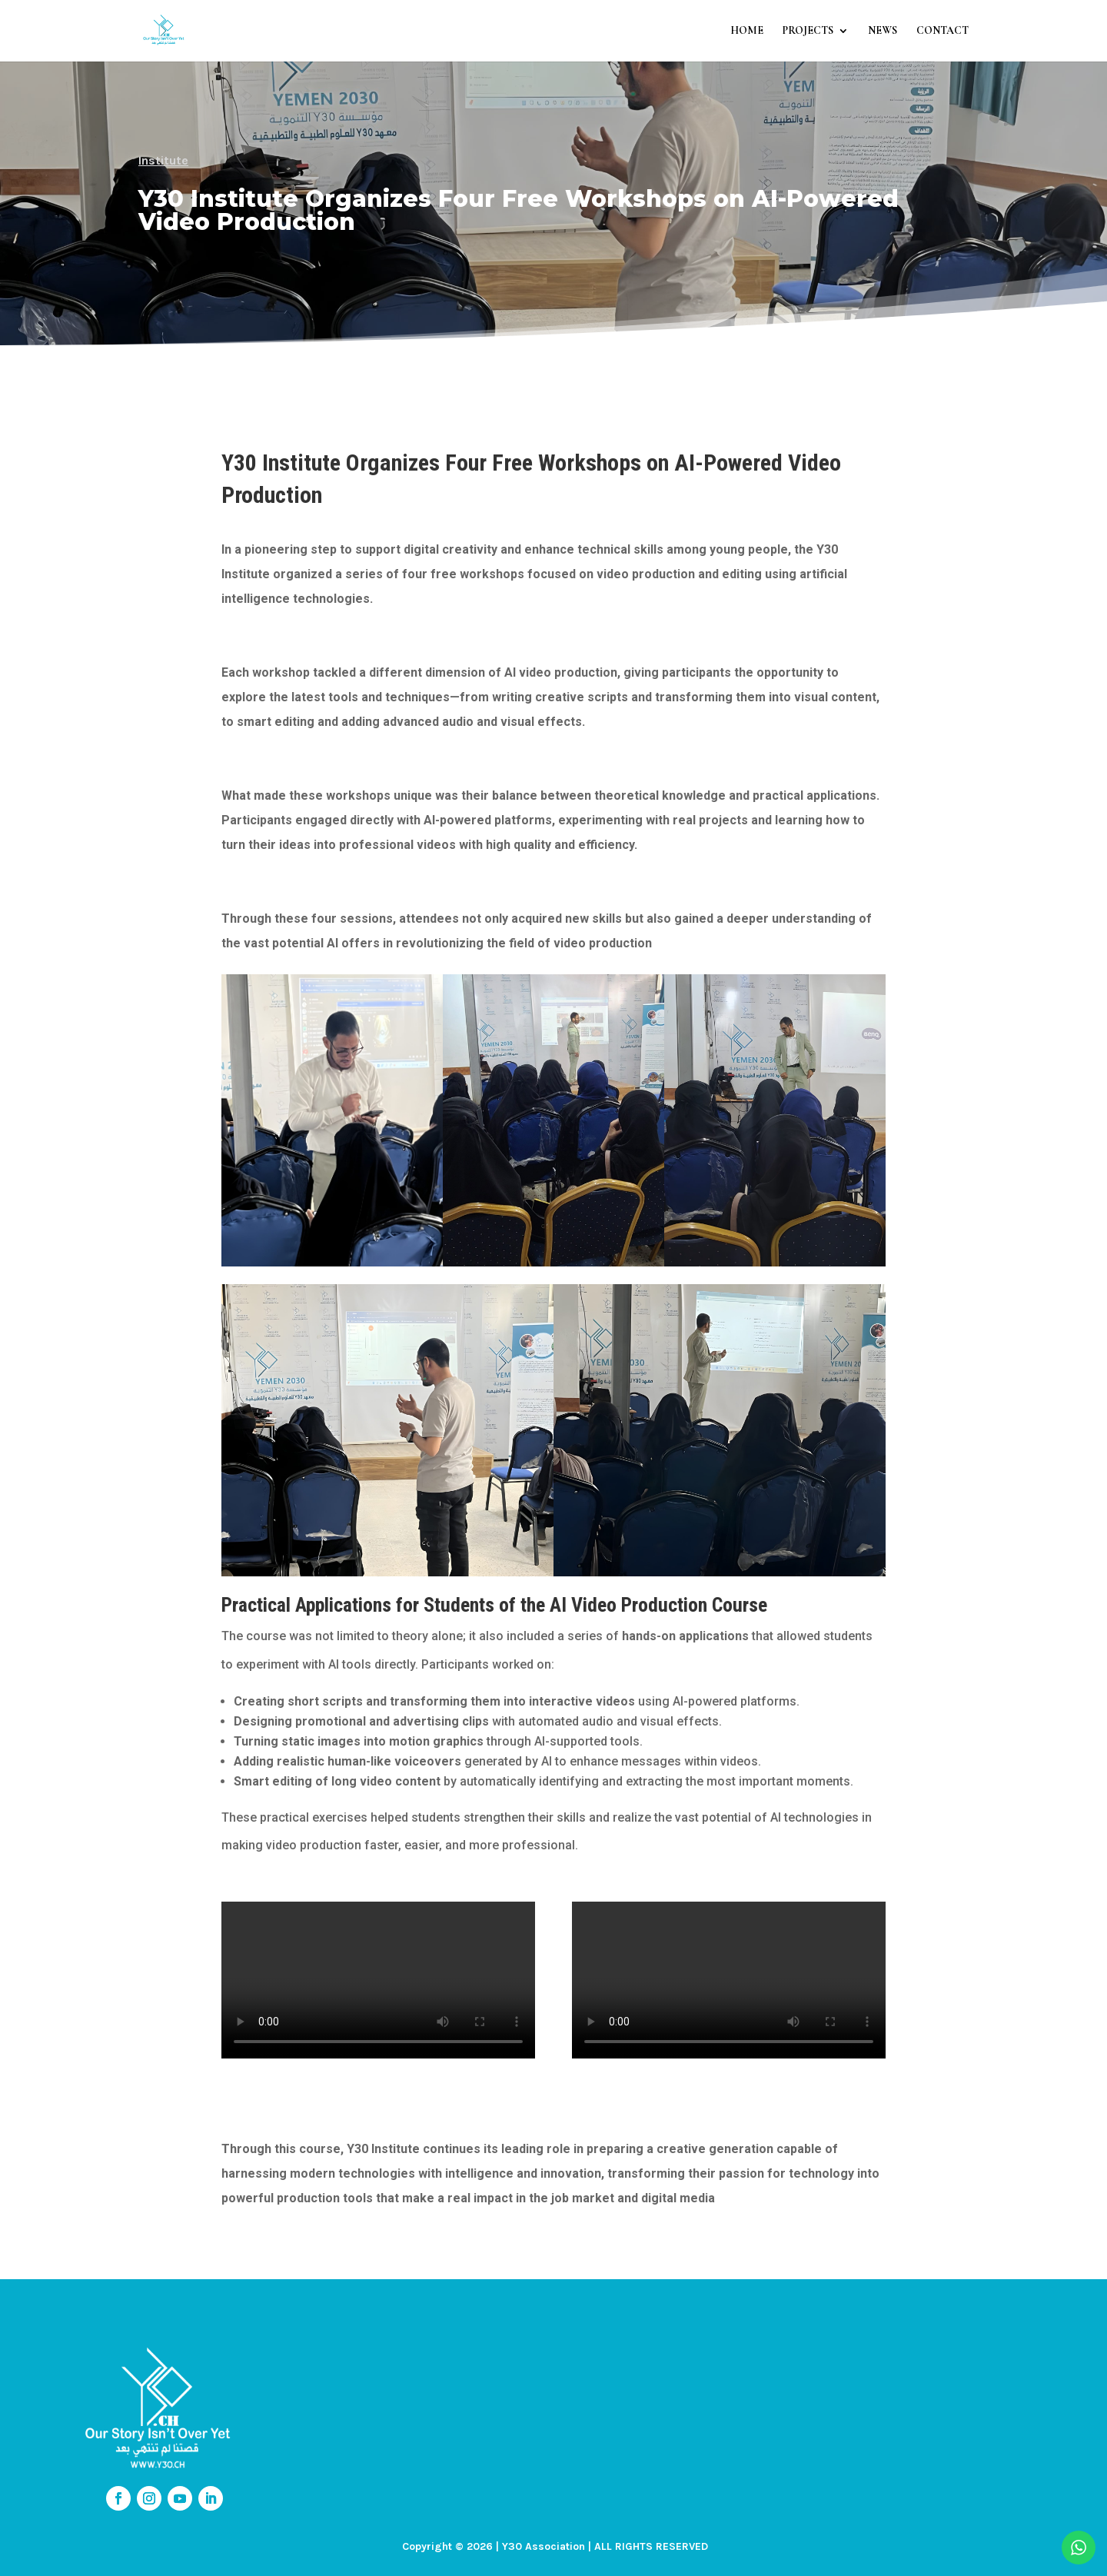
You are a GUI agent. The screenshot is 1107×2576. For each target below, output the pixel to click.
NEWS (882, 31)
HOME (746, 31)
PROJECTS (808, 31)
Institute (163, 160)
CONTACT (942, 31)
